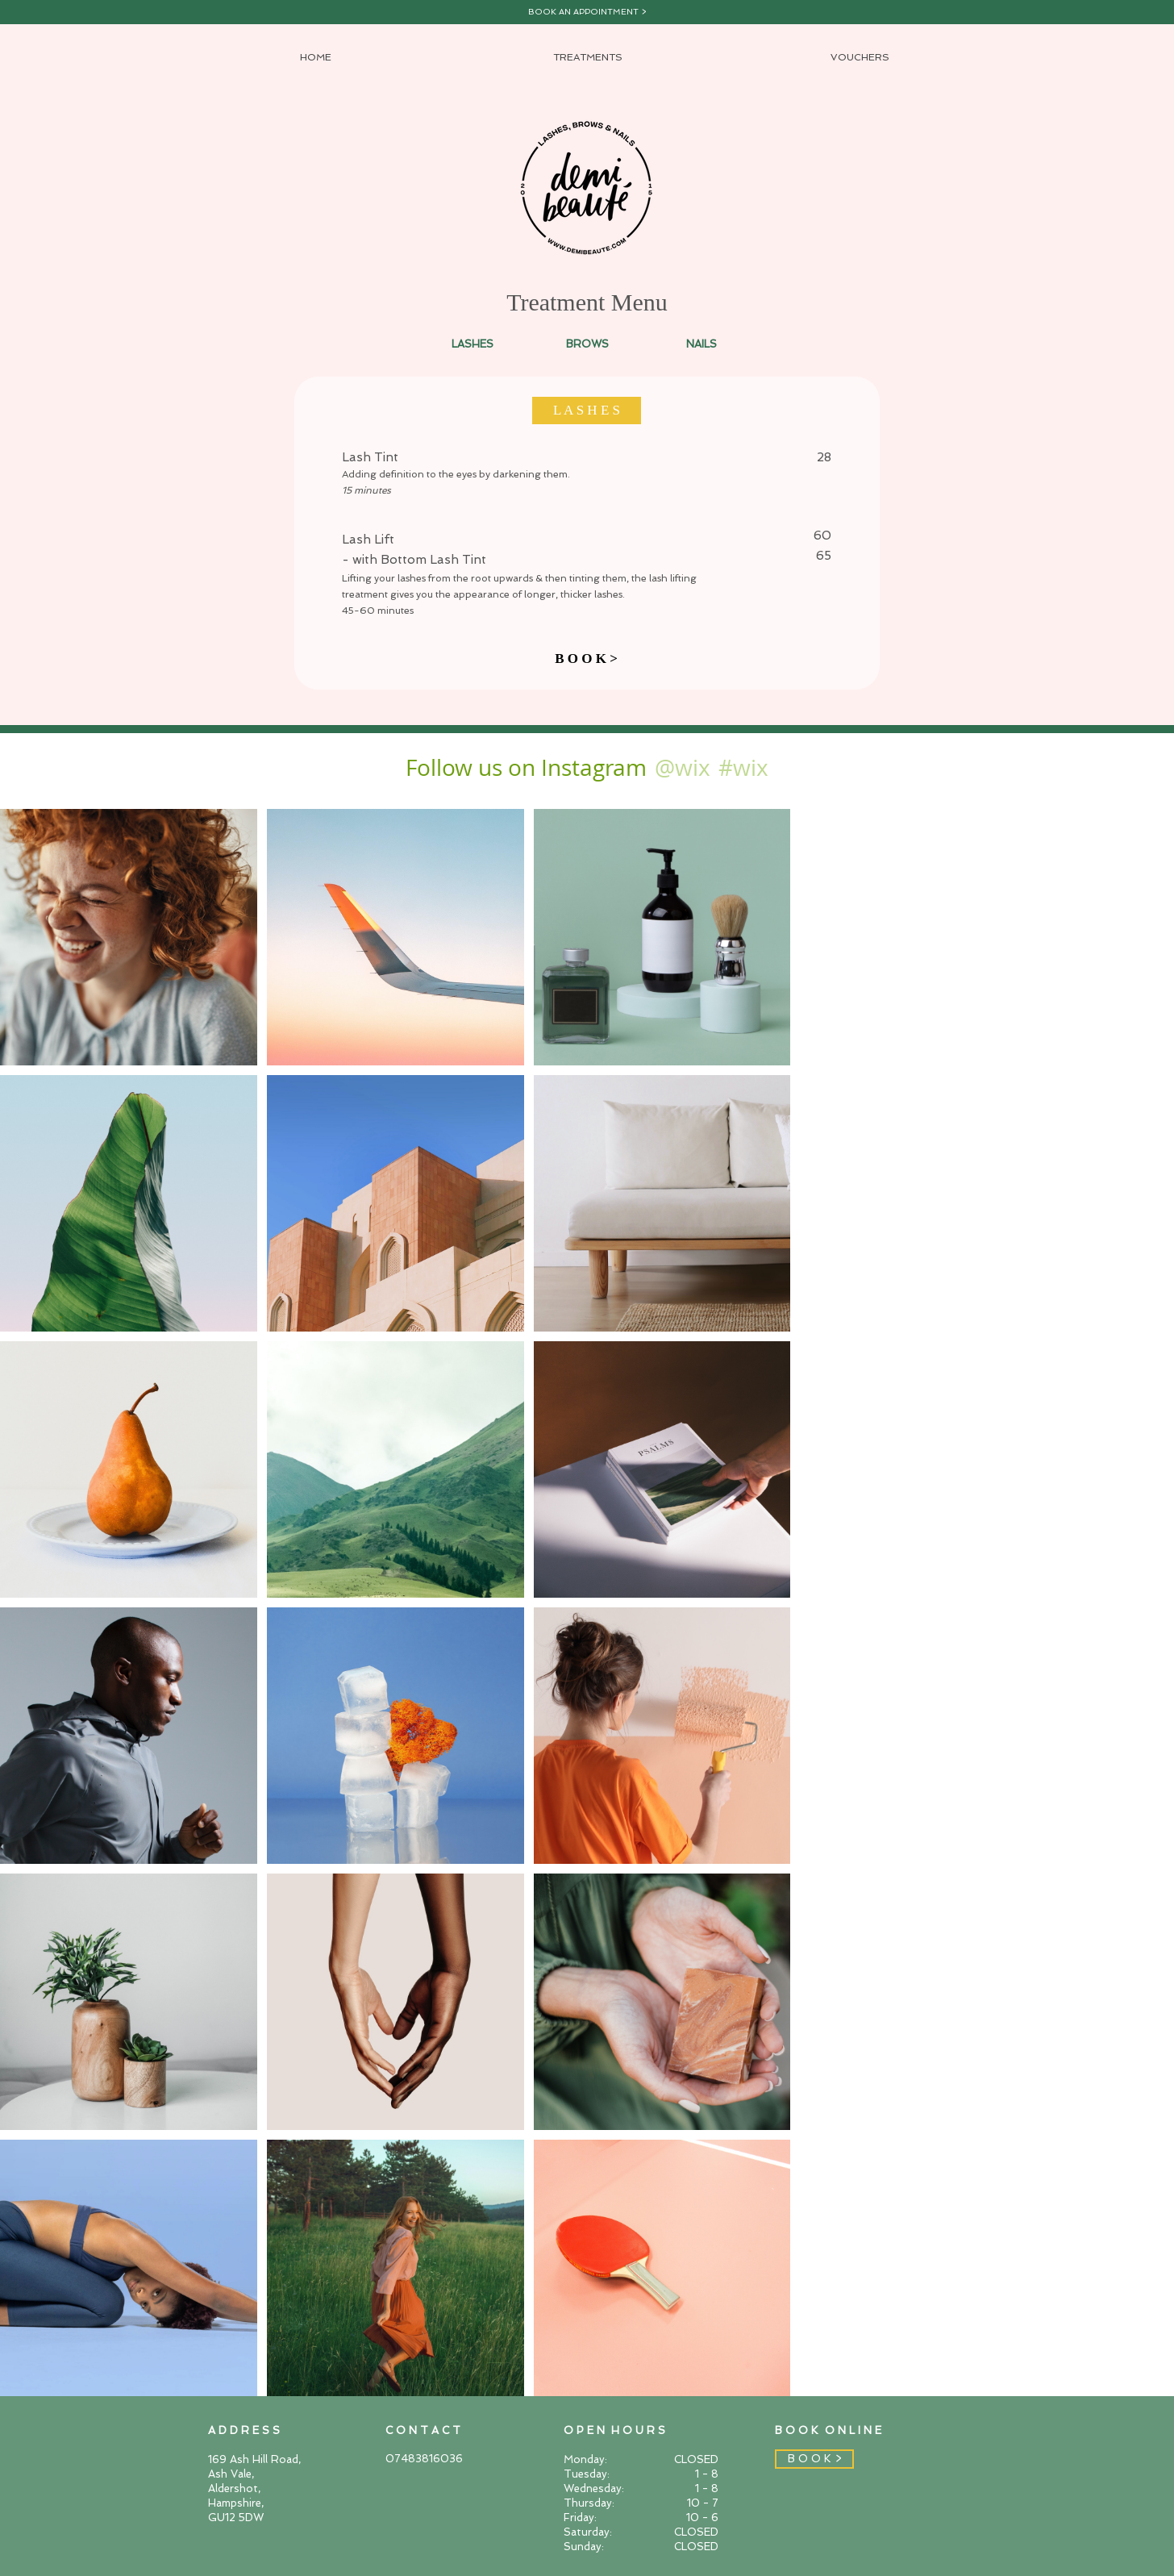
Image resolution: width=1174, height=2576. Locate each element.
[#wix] (746, 767)
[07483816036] (442, 2459)
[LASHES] (472, 344)
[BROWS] (587, 344)
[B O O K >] (586, 659)
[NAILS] (701, 344)
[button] (586, 410)
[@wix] (681, 767)
